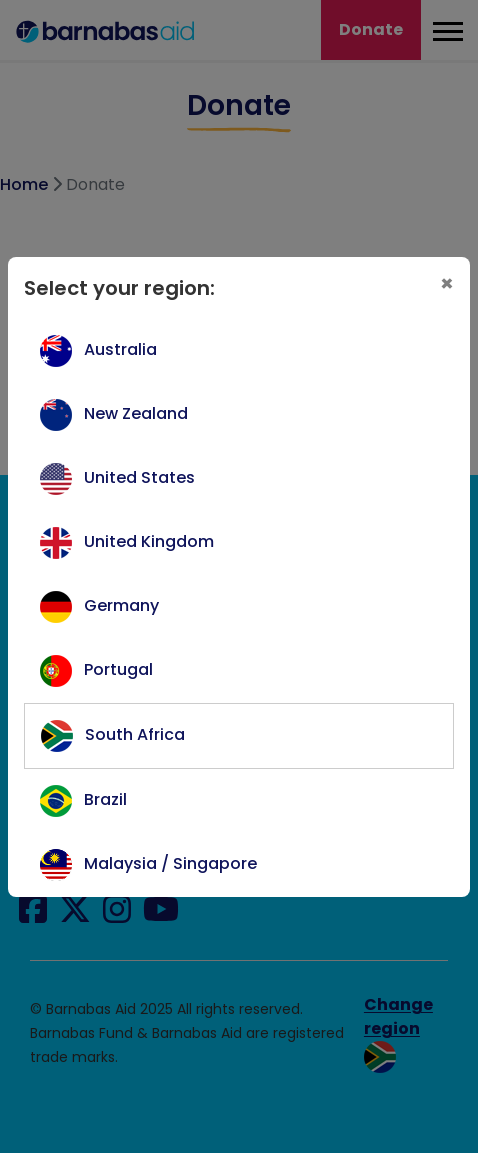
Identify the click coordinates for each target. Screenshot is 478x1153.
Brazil (105, 799)
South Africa (135, 734)
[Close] (447, 284)
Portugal (118, 669)
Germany (121, 605)
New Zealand (136, 413)
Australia (120, 349)
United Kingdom (149, 541)
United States (139, 477)
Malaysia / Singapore (170, 863)
